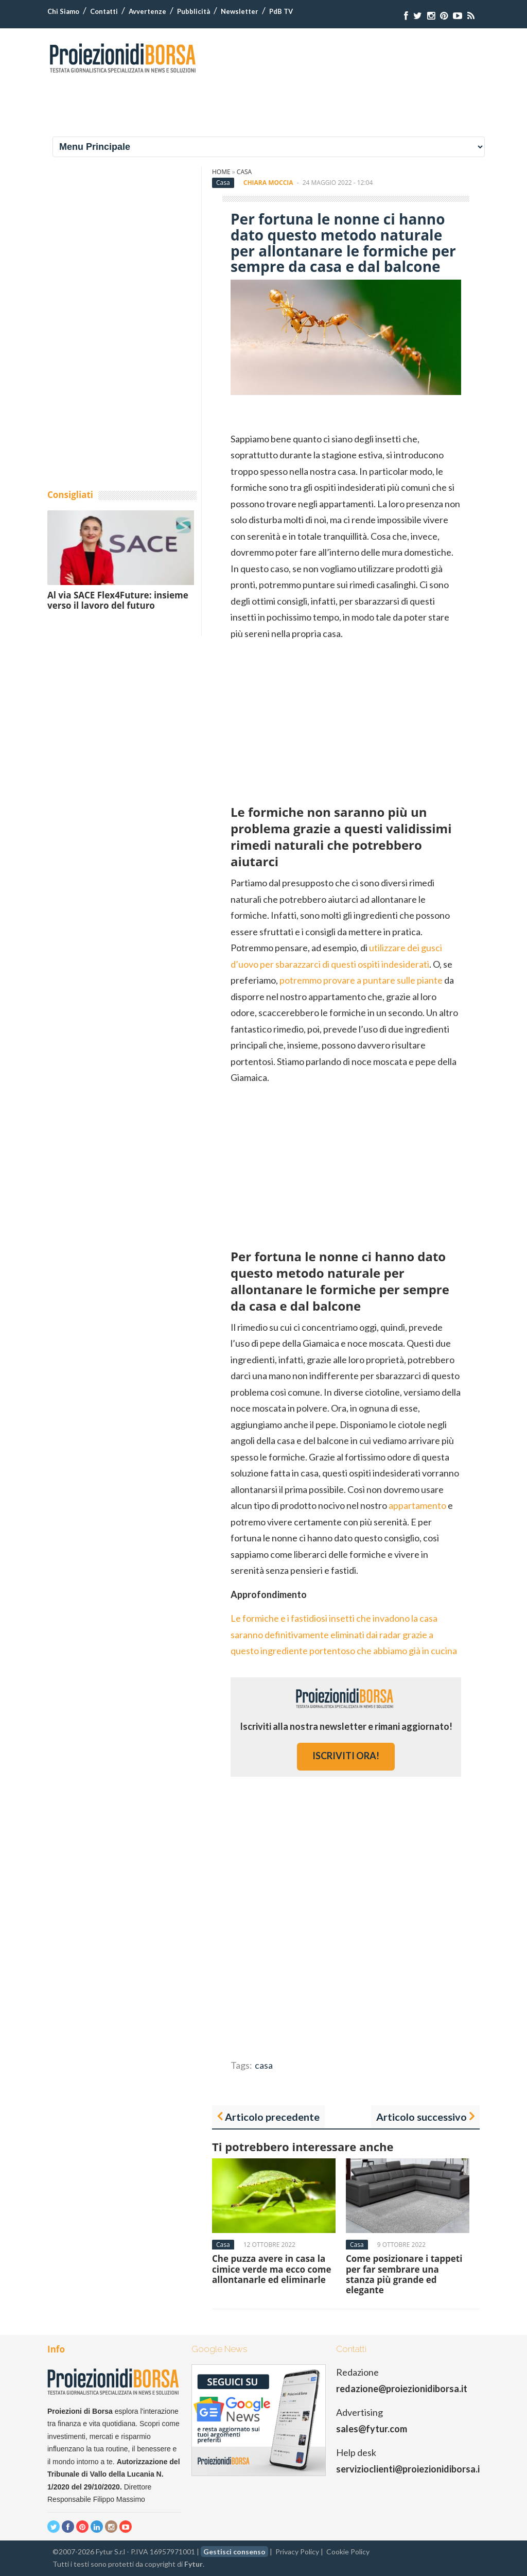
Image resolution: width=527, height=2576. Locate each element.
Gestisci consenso (234, 2551)
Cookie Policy (348, 2551)
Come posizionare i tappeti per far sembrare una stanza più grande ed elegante (404, 2274)
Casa (244, 171)
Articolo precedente (272, 2116)
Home (221, 171)
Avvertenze (147, 11)
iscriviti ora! (345, 1755)
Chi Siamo (63, 11)
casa (264, 2065)
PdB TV (281, 11)
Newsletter (239, 11)
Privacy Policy (297, 2551)
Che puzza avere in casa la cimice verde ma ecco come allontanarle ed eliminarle (271, 2269)
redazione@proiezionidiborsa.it (401, 2388)
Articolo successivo (421, 2116)
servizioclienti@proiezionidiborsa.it (410, 2469)
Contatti (104, 11)
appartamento (417, 1505)
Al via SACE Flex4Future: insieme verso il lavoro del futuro (117, 600)
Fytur (193, 2564)
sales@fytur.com (371, 2428)
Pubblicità (193, 11)
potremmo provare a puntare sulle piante (361, 980)
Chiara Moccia (268, 182)
